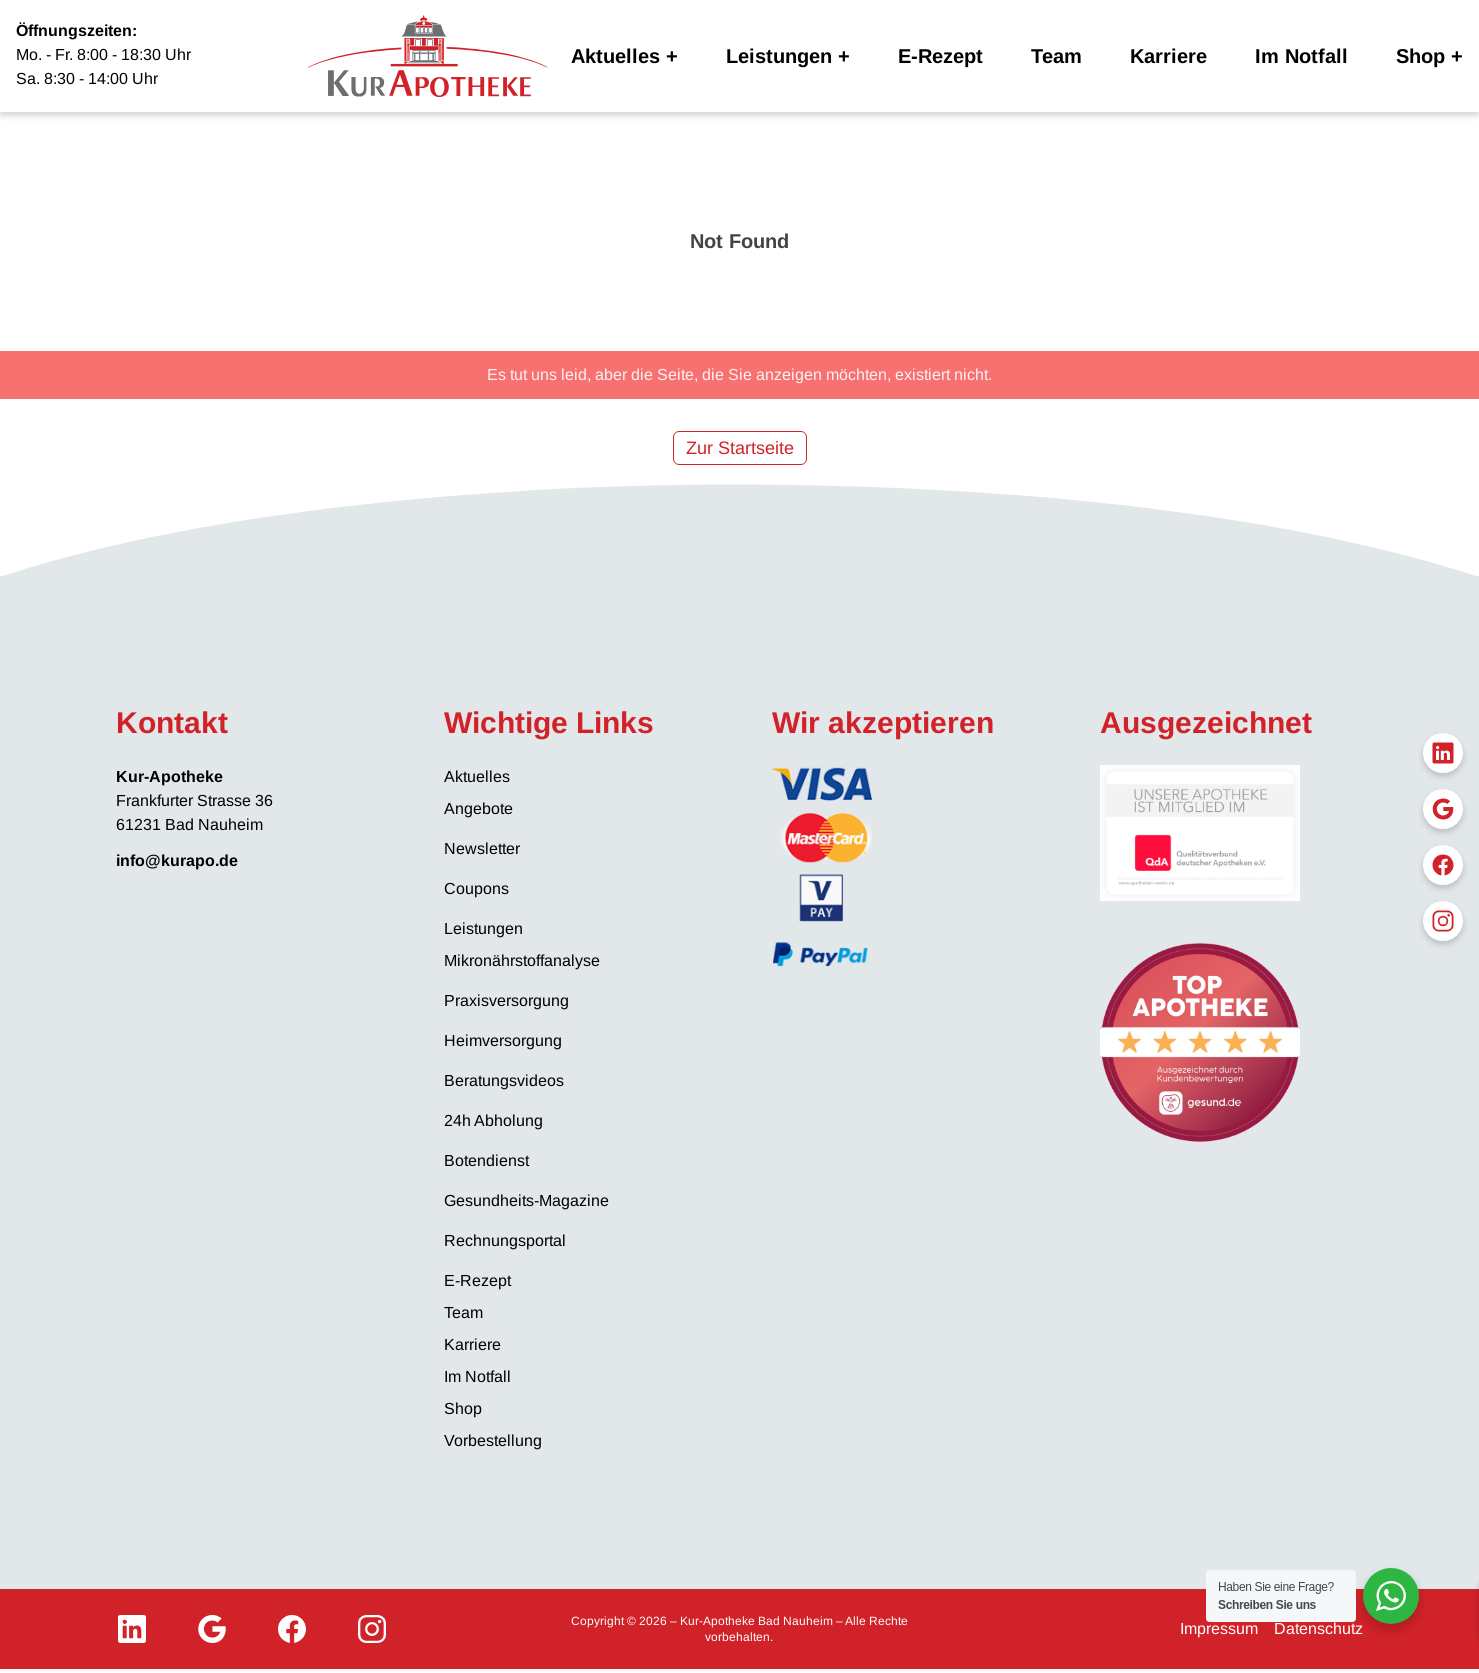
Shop (1420, 56)
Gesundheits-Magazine (526, 1200)
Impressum (1219, 1628)
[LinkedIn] (132, 1629)
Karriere (1168, 56)
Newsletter (482, 848)
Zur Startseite (740, 448)
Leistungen (779, 56)
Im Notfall (1301, 56)
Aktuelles (615, 56)
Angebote (478, 808)
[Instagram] (372, 1629)
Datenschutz (1318, 1628)
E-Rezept (940, 56)
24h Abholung (493, 1120)
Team (1056, 56)
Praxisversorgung (506, 1000)
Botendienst (486, 1160)
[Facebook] (292, 1629)
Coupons (476, 888)
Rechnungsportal (505, 1240)
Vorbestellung (493, 1440)
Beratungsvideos (504, 1080)
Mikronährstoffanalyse (522, 960)
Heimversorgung (503, 1040)
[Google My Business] (212, 1629)
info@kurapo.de (177, 860)
